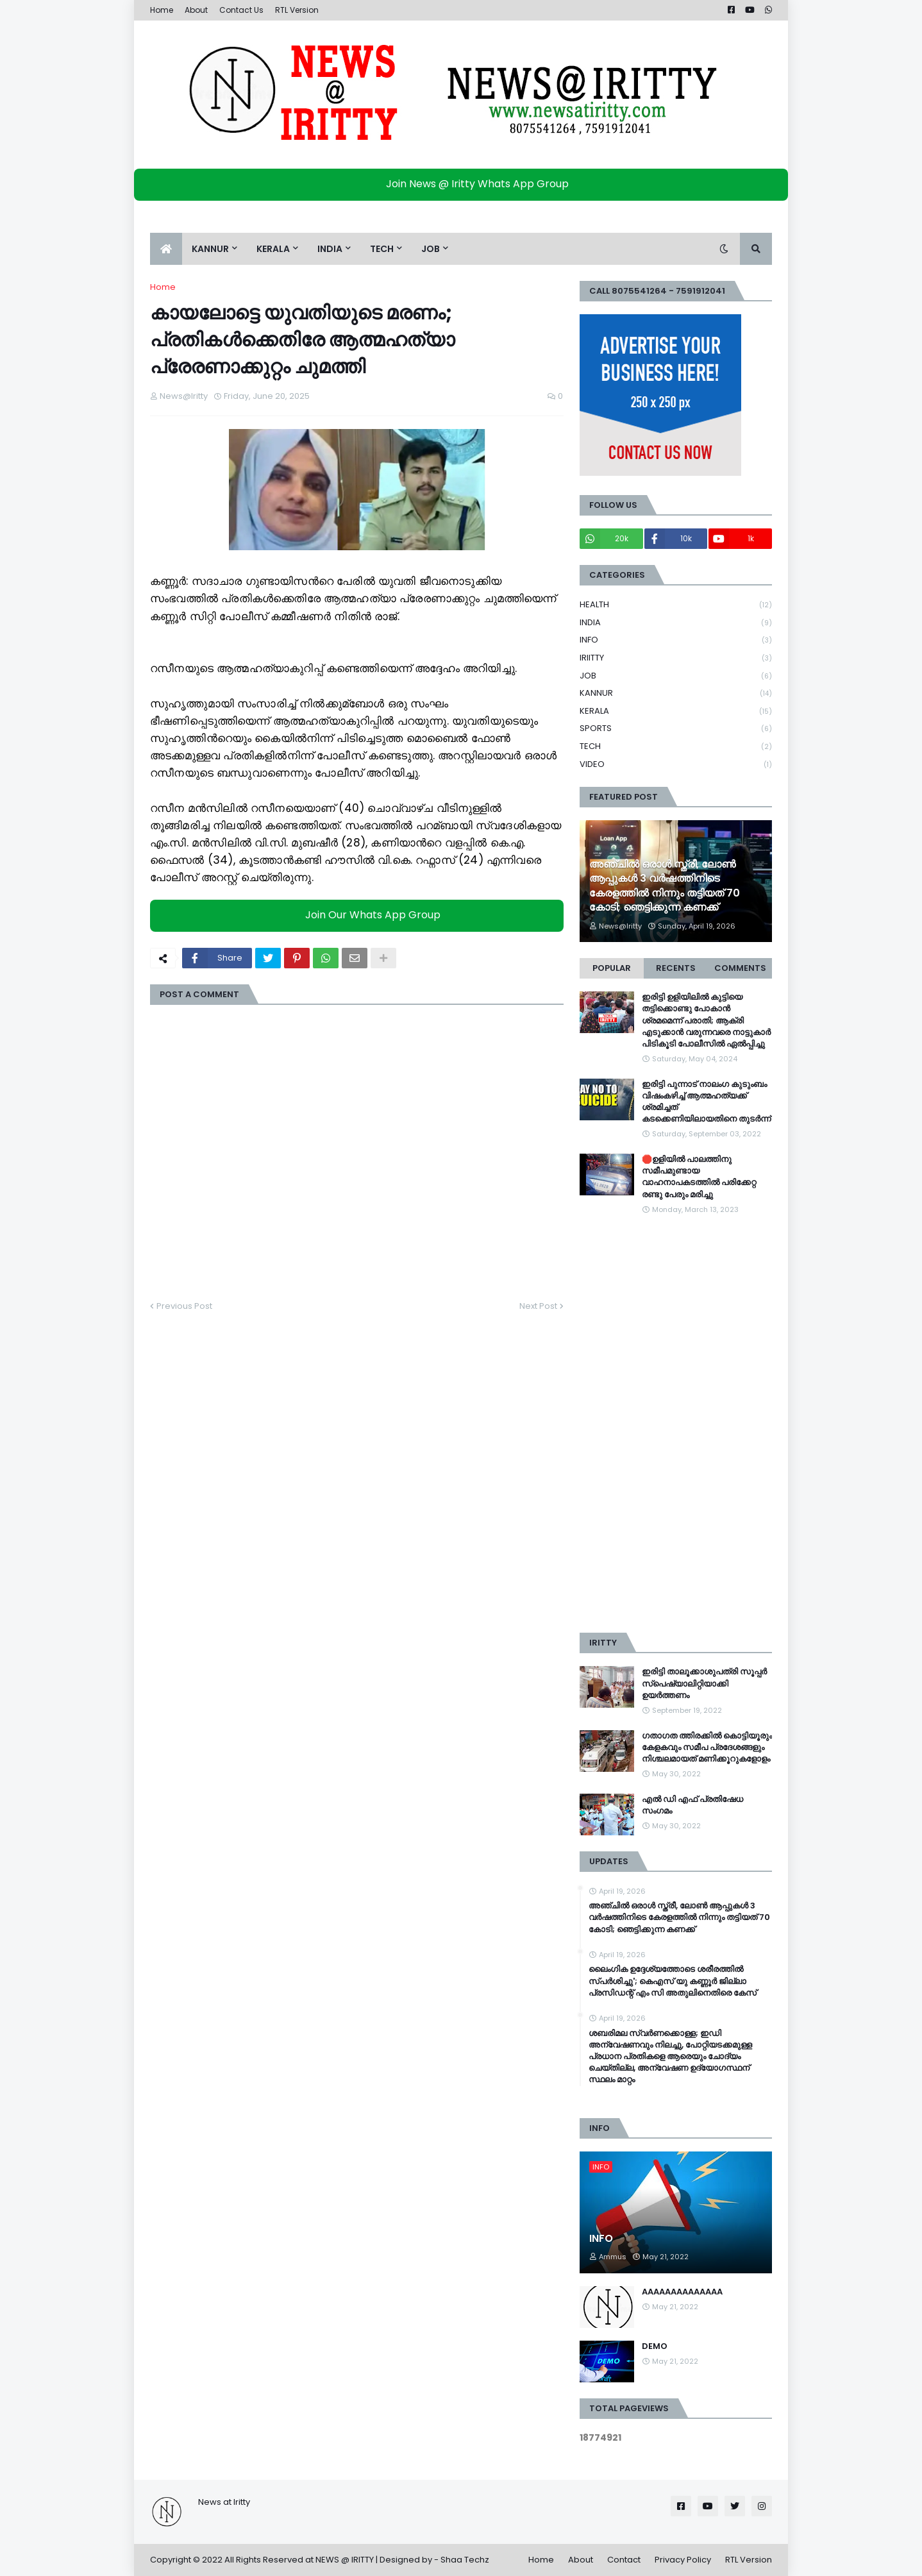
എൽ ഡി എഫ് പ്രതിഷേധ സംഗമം (692, 1805)
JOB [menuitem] (430, 248)
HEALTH (676, 605)
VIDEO (676, 764)
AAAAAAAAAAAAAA (682, 2292)
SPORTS (676, 729)
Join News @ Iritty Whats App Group (464, 183)
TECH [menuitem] (382, 248)
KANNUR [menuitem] (210, 248)
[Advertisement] (676, 1424)
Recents (676, 968)
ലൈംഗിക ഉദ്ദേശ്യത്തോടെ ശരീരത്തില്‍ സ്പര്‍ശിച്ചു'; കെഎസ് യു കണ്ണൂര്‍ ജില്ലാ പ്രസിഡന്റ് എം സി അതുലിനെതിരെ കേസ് (673, 1981)
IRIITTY (676, 658)
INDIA (676, 623)
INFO (676, 640)
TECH (676, 746)
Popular (611, 968)
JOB (676, 676)
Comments (740, 968)
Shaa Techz (464, 2560)
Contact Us (241, 9)
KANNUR (676, 693)
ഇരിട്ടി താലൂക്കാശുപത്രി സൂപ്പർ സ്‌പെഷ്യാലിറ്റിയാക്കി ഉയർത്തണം (704, 1683)
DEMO (654, 2346)
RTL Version (297, 9)
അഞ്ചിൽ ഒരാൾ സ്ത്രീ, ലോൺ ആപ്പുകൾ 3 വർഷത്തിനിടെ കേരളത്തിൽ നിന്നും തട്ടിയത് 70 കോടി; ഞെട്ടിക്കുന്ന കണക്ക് (664, 885)
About (196, 9)
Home (161, 9)
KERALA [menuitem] (273, 248)
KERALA (676, 711)
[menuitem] (166, 249)
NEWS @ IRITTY (344, 2560)
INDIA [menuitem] (329, 248)
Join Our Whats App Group (360, 914)
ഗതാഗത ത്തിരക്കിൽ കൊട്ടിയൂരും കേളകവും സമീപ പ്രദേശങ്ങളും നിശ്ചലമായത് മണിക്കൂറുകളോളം (707, 1747)
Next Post (538, 1306)
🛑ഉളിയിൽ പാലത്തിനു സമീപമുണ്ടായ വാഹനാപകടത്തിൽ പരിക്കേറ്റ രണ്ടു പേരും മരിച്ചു (699, 1177)
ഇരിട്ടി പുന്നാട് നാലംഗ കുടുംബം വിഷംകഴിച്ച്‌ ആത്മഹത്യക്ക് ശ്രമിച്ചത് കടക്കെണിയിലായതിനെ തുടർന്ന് (706, 1102)
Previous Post (184, 1306)
